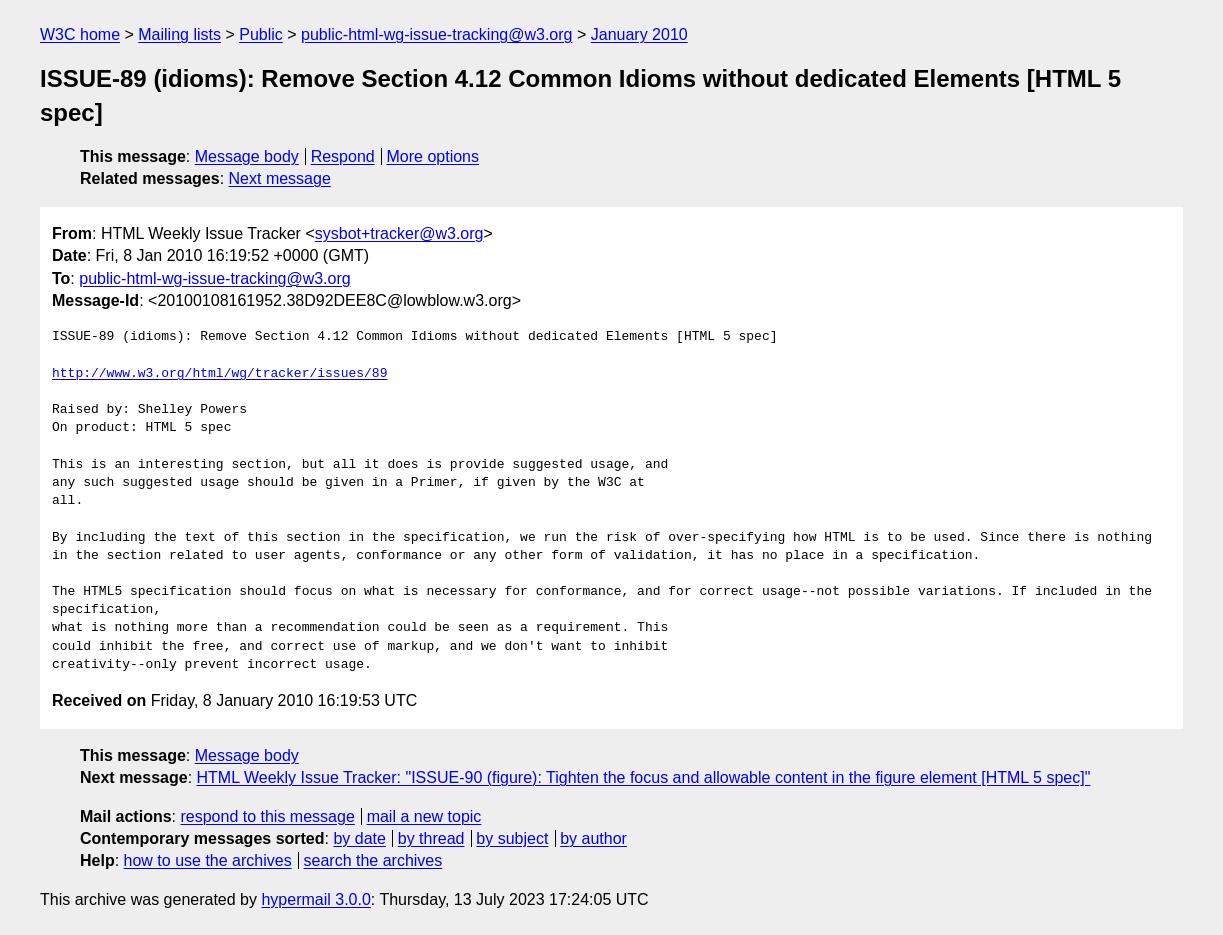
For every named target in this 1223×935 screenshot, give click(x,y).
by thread (431, 838)
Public (261, 34)
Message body (247, 156)
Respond (343, 156)
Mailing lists (179, 34)
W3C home (80, 34)
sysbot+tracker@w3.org (399, 233)
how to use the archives (208, 860)
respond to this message (267, 816)
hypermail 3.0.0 (315, 899)
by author (593, 838)
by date (359, 838)
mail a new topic (424, 816)
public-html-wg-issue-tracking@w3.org (436, 34)
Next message (280, 178)
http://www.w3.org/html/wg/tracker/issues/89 (219, 374)
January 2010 (639, 34)
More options (433, 156)
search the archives (373, 860)
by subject (512, 838)
